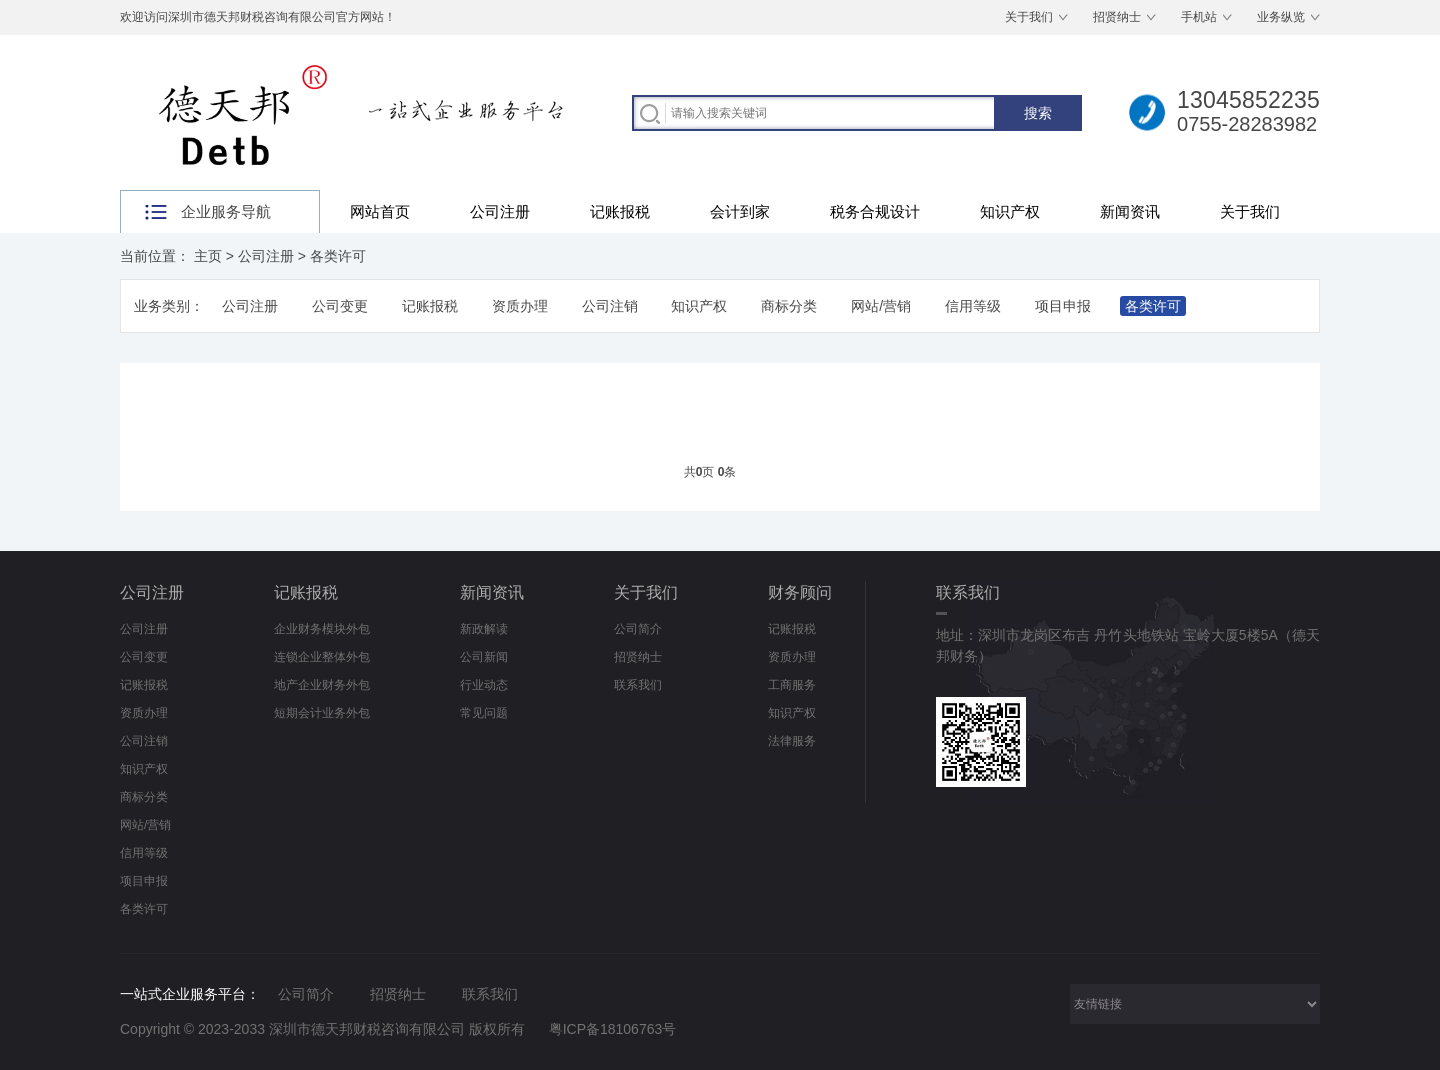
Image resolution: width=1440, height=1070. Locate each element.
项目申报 (1063, 306)
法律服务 (792, 741)
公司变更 (340, 306)
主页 (208, 256)
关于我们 (1029, 17)
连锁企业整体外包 (322, 657)
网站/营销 (881, 306)
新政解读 (484, 629)
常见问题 (484, 713)
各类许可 (338, 256)
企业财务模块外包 (322, 629)
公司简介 (638, 629)
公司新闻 (484, 657)
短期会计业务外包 (322, 713)
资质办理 (520, 306)
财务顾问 (800, 592)
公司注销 (610, 306)
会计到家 (740, 211)
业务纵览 (1281, 17)
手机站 (1199, 17)
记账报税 (620, 211)
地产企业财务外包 (322, 685)
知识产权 (1010, 211)
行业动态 (484, 685)
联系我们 (638, 685)
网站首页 (380, 211)
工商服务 (792, 685)
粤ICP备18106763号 (613, 1029)
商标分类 (789, 306)
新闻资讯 (1130, 211)
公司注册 (500, 211)
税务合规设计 (875, 211)
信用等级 (973, 306)
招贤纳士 (1117, 17)
